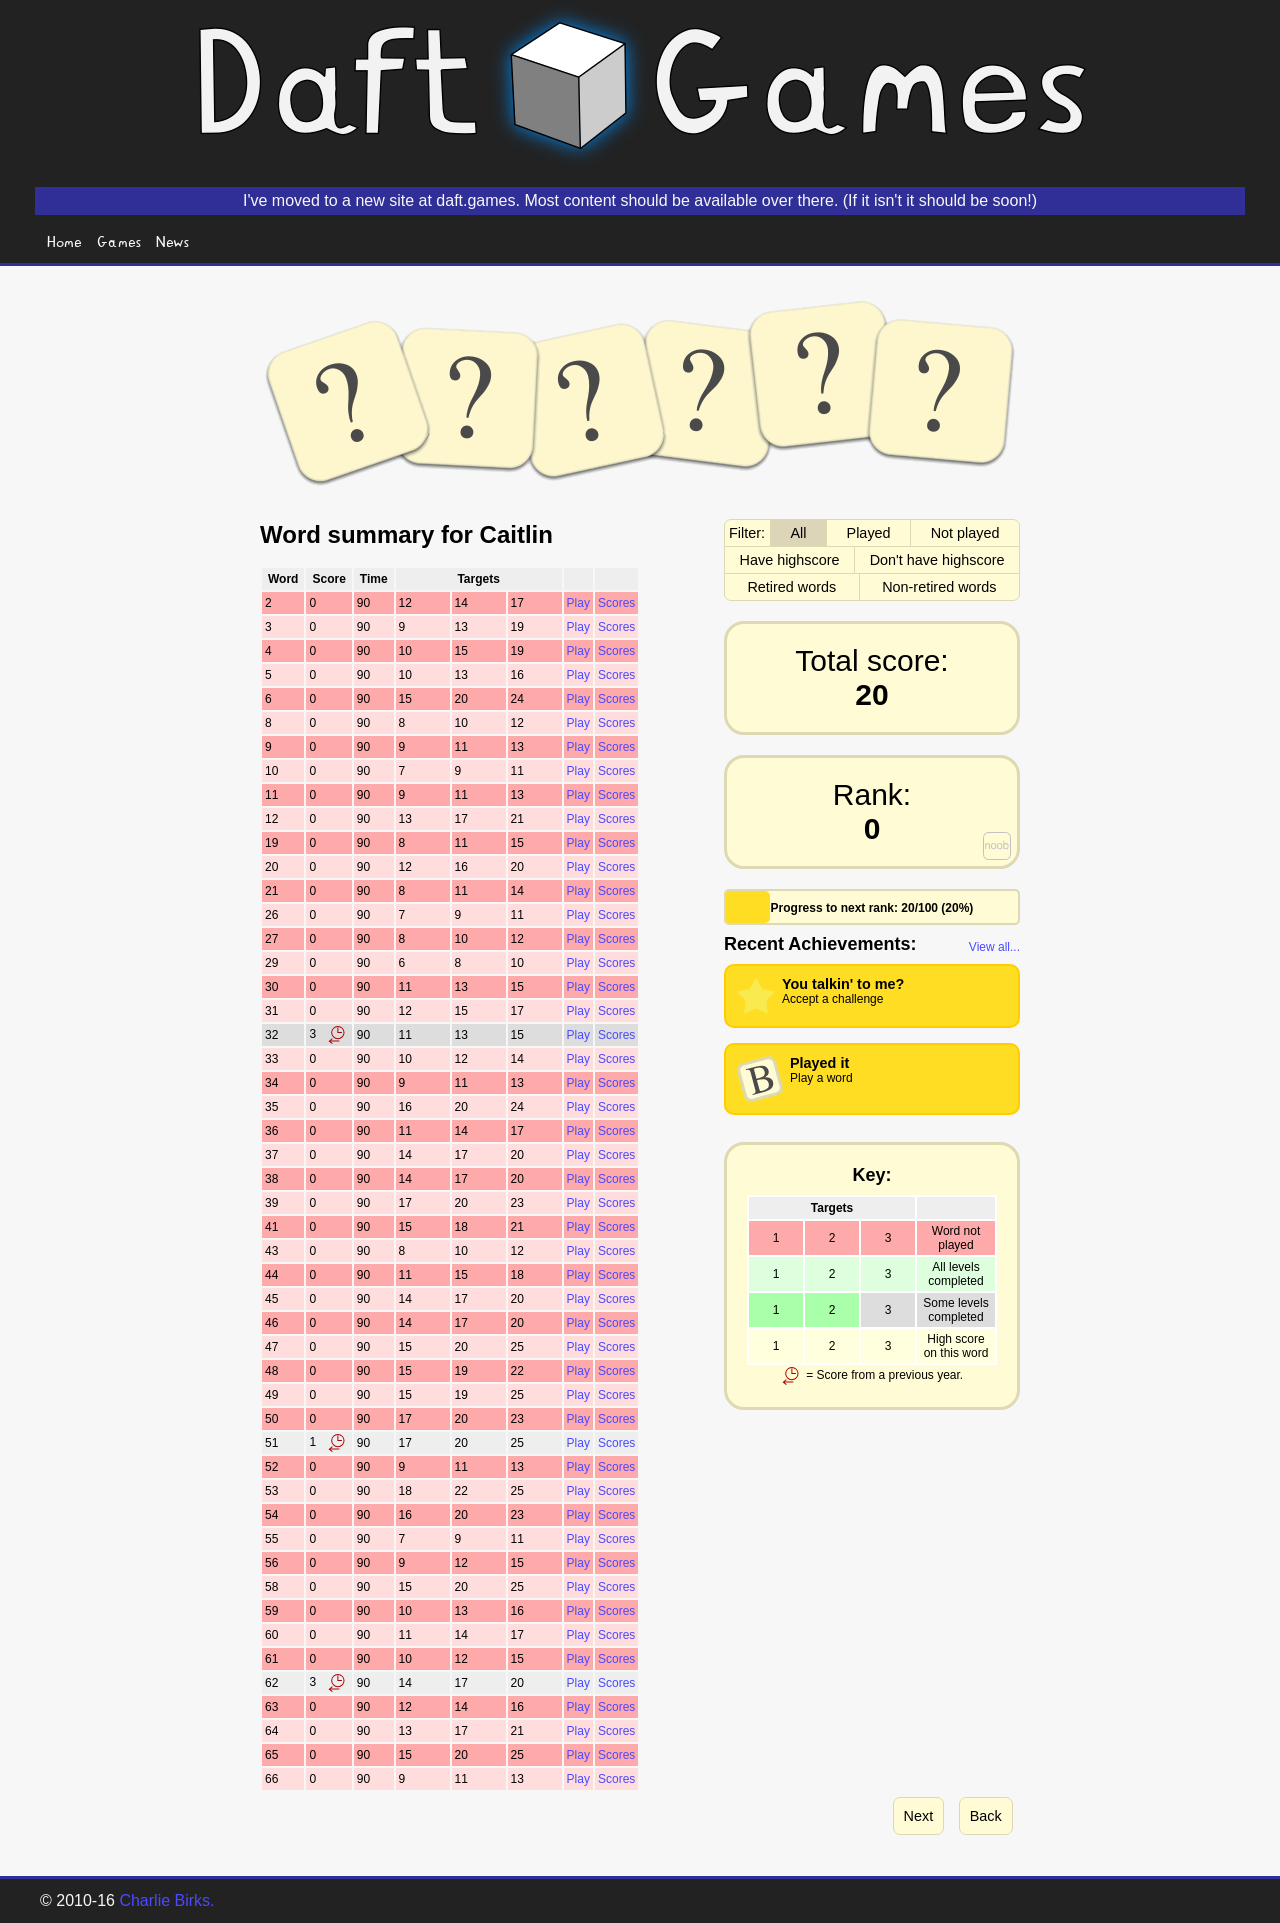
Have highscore (790, 560)
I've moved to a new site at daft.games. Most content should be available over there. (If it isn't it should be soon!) (640, 200)
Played (869, 533)
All (799, 533)
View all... (994, 947)
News (173, 240)
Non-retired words (939, 587)
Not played (965, 533)
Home (64, 240)
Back (986, 1816)
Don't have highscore (937, 560)
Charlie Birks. (166, 1900)
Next (919, 1816)
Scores (616, 603)
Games (119, 240)
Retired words (791, 587)
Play (578, 603)
